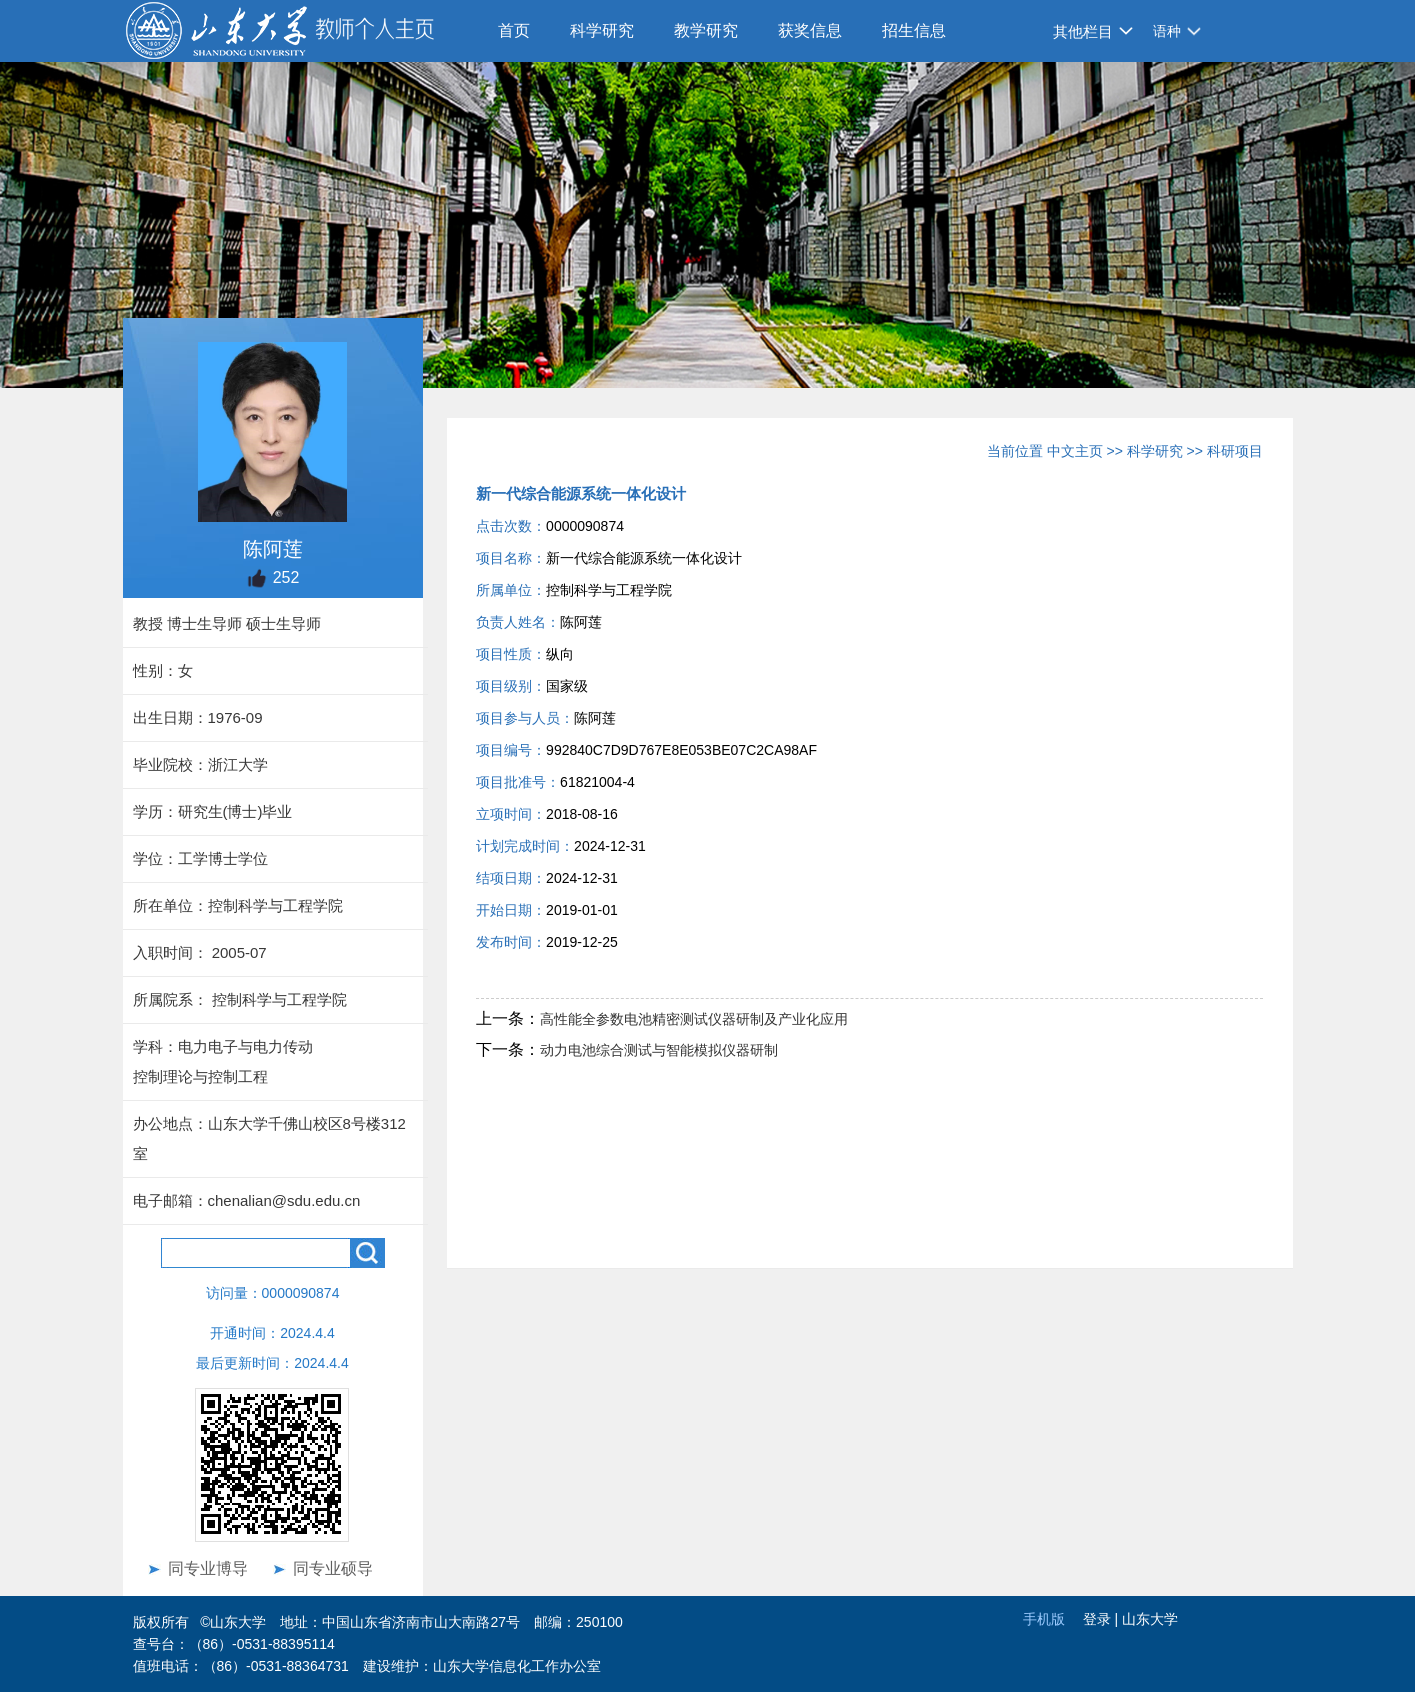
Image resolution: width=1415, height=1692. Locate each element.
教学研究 (706, 30)
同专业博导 (208, 1568)
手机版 (1044, 1619)
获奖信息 (810, 30)
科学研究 (602, 30)
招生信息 (914, 30)
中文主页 (1075, 451)
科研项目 (1235, 451)
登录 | (1102, 1619)
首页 (514, 30)
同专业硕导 (333, 1568)
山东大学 (1150, 1619)
